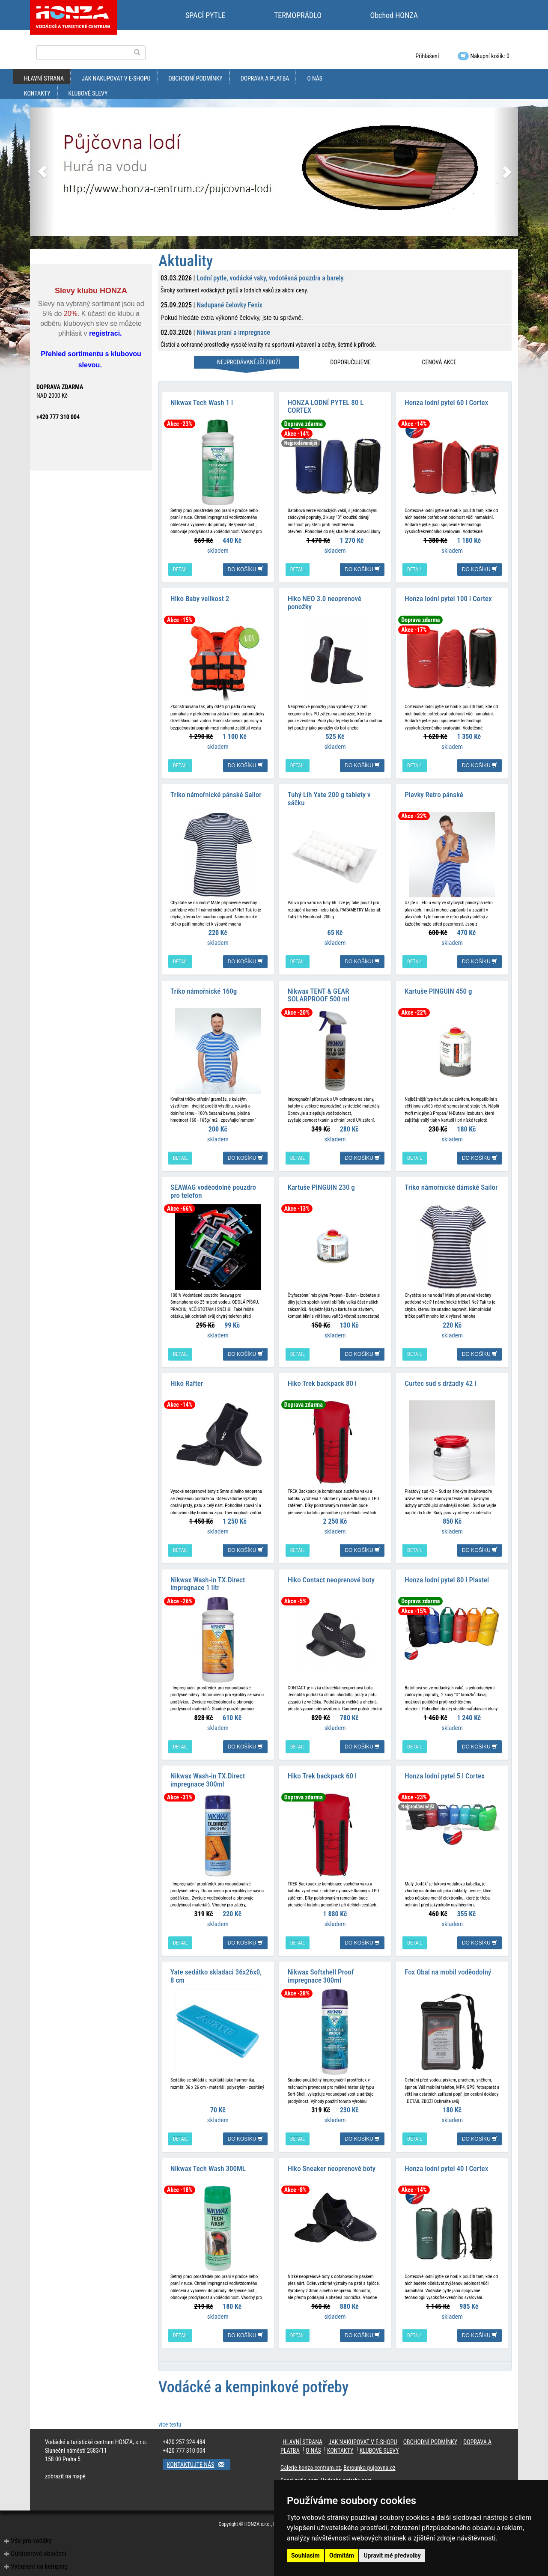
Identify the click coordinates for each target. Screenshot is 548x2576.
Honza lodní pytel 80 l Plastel (447, 1572)
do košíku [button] (245, 568)
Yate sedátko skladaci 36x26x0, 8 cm (216, 1967)
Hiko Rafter (186, 1377)
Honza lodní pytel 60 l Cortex (446, 401)
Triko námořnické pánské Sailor (216, 791)
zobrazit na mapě (65, 2466)
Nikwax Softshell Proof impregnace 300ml (321, 1967)
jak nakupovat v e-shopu (116, 78)
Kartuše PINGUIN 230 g (321, 1182)
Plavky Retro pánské (434, 791)
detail (180, 568)
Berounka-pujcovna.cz (369, 2457)
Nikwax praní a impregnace (233, 332)
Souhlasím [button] (305, 2555)
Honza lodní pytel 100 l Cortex (448, 596)
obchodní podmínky (195, 78)
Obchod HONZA (394, 15)
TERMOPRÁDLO (298, 15)
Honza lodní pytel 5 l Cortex (444, 1767)
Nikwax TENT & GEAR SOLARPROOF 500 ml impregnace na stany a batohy (331, 995)
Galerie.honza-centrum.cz (310, 2457)
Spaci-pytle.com (299, 2470)
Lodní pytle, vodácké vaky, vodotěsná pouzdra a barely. (271, 278)
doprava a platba (265, 78)
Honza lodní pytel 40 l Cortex (446, 2158)
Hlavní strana (44, 78)
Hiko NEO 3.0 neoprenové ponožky (324, 600)
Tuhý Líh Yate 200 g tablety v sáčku (329, 795)
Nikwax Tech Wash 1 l (201, 401)
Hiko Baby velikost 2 (199, 596)
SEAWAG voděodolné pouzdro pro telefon (213, 1186)
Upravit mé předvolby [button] (391, 2555)
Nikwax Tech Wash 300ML (208, 2158)
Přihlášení (427, 56)
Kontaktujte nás (198, 2454)
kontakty (37, 93)
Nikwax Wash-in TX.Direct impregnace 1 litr (207, 1576)
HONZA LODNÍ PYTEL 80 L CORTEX (326, 405)
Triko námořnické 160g (203, 987)
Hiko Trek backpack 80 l (322, 1377)
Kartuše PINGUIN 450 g (438, 987)
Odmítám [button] (341, 2555)
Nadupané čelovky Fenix (229, 305)
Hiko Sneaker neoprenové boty (331, 2158)
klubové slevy (88, 93)
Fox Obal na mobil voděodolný (448, 1963)
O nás (314, 78)
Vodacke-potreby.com (346, 2470)
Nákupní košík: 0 (483, 56)
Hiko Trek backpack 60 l (322, 1767)
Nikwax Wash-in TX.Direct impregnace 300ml (207, 1771)
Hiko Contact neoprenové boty (331, 1572)
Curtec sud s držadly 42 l (440, 1377)
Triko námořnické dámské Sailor (451, 1182)
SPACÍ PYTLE (205, 15)
